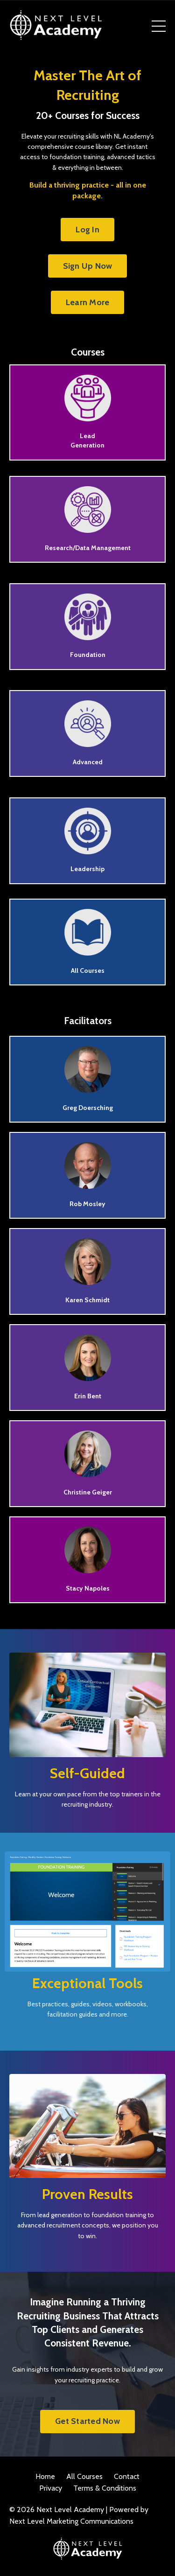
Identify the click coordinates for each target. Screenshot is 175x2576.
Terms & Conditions (104, 2488)
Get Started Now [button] (87, 2421)
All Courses (84, 2476)
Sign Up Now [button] (87, 266)
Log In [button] (87, 229)
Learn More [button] (88, 302)
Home (45, 2476)
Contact (127, 2476)
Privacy (50, 2488)
